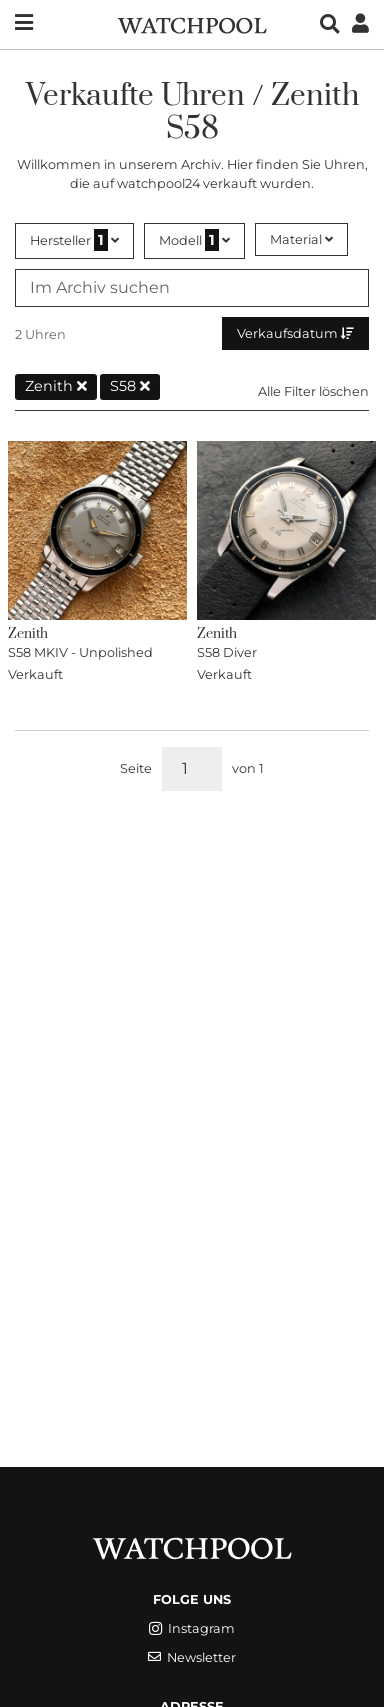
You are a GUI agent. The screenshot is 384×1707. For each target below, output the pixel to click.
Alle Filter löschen (313, 391)
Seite (136, 768)
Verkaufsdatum (295, 333)
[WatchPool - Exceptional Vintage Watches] (192, 23)
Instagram (192, 1628)
